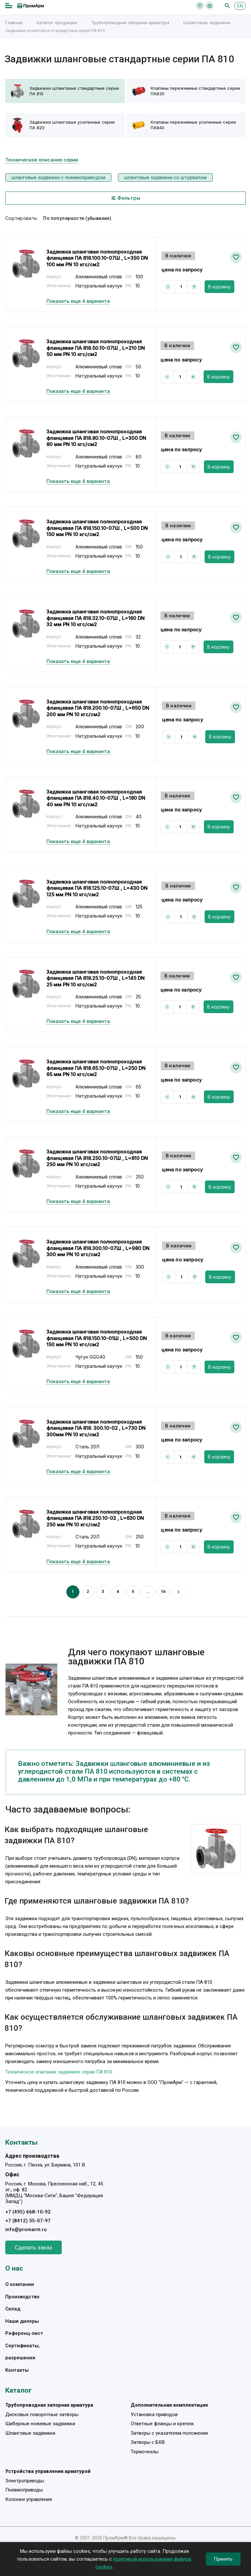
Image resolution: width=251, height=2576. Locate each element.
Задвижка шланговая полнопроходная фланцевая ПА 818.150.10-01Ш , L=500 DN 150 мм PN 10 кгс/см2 (96, 1338)
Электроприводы (24, 2481)
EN (240, 5)
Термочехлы (145, 2452)
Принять (223, 2559)
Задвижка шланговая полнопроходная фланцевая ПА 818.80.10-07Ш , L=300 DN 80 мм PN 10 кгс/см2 (96, 437)
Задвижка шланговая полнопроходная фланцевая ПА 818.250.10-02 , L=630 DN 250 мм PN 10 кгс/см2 (95, 1518)
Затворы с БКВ (148, 2442)
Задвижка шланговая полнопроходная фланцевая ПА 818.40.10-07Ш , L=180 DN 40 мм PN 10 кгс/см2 (95, 798)
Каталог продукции (57, 22)
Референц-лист (24, 2333)
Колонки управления (28, 2499)
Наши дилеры (22, 2321)
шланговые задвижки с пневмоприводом (58, 177)
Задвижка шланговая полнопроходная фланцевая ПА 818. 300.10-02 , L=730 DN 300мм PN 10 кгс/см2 (95, 1428)
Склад (12, 2309)
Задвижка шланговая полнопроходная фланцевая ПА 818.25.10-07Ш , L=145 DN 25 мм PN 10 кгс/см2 (95, 978)
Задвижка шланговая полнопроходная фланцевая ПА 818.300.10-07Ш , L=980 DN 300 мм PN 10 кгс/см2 (97, 1248)
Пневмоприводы (24, 2490)
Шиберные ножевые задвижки (40, 2424)
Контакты (17, 2370)
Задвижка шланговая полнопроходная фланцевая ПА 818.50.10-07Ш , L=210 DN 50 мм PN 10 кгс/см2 (95, 347)
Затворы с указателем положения (169, 2433)
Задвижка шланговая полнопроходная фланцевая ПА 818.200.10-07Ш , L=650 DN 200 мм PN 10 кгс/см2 (97, 708)
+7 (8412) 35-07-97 (28, 2221)
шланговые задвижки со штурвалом (165, 177)
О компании (19, 2284)
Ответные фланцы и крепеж (162, 2424)
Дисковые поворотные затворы (41, 2414)
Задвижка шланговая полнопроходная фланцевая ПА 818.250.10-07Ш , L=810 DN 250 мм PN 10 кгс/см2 (97, 1158)
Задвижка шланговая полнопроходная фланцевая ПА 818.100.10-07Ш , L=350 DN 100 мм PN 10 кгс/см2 (97, 258)
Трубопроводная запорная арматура (130, 22)
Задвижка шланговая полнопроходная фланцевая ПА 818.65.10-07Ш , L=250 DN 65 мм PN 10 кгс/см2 (95, 1067)
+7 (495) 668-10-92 (28, 2212)
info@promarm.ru (26, 2229)
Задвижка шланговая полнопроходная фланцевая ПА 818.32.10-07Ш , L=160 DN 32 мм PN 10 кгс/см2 (95, 618)
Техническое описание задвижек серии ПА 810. (59, 2072)
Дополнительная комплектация (169, 2405)
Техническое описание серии (41, 160)
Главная (14, 22)
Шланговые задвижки (206, 22)
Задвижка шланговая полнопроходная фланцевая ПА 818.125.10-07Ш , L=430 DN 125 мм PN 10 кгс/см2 (96, 888)
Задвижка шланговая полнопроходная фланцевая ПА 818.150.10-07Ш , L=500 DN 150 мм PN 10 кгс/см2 (97, 527)
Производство (22, 2297)
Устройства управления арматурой (48, 2471)
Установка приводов (154, 2414)
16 (163, 1591)
